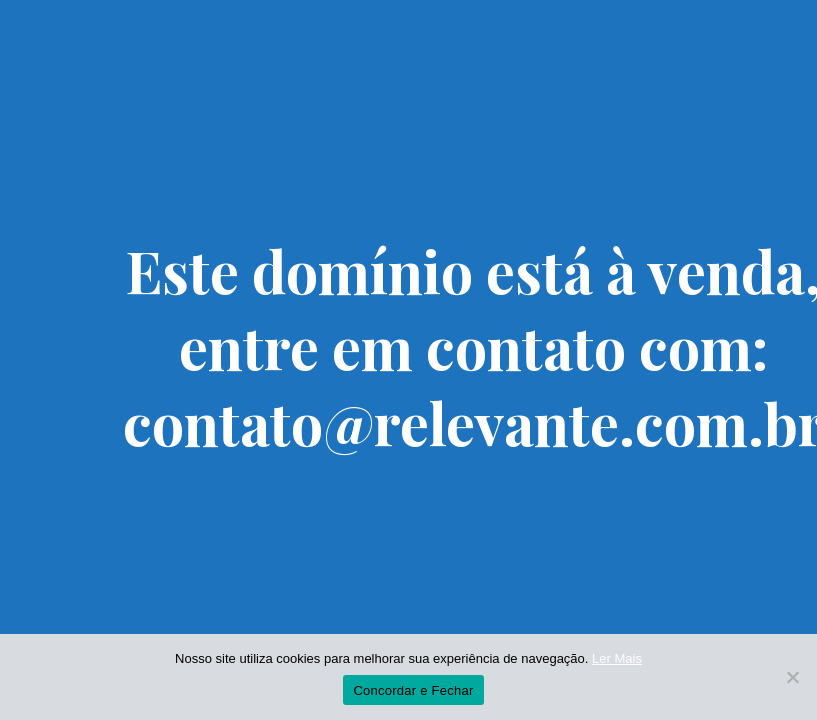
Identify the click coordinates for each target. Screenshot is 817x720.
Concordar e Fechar (413, 690)
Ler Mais (617, 658)
